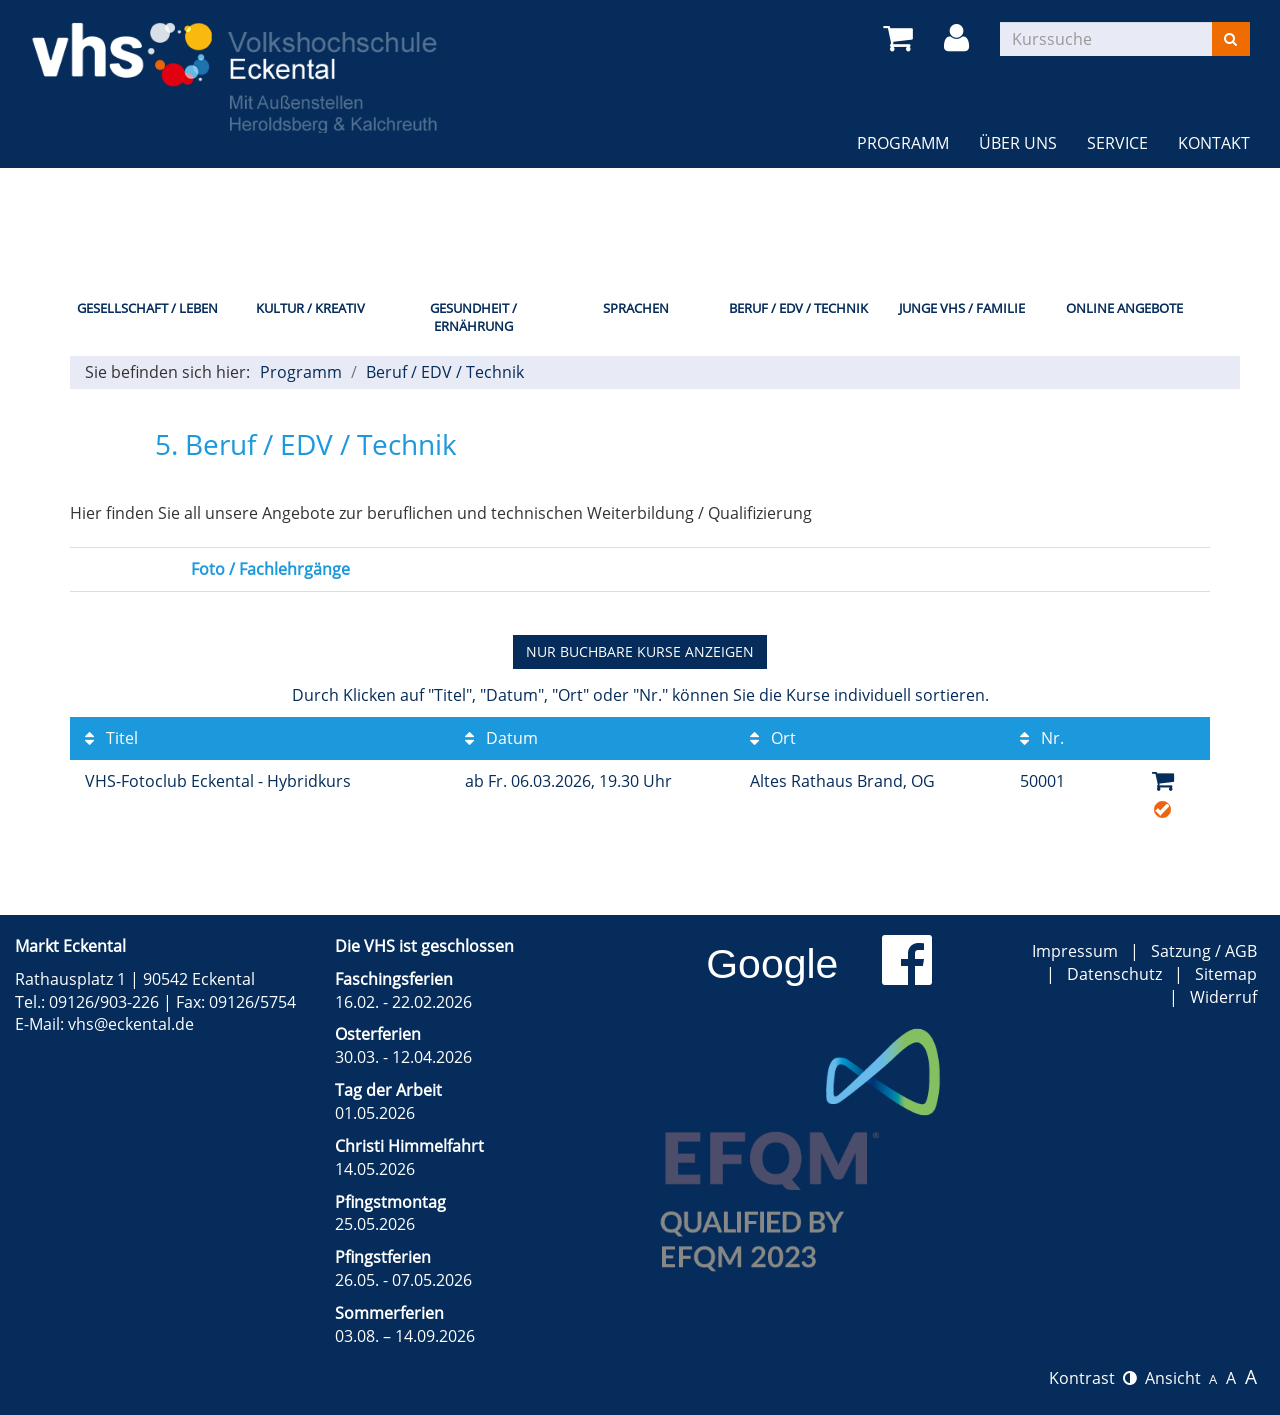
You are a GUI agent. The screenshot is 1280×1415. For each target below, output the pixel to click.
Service (1117, 143)
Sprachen (636, 308)
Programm (903, 143)
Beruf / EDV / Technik (798, 308)
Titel (111, 738)
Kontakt (1214, 143)
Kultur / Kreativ (310, 308)
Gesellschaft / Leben (147, 308)
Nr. (1042, 738)
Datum (501, 738)
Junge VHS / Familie (962, 308)
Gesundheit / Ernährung (473, 317)
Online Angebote (1124, 308)
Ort (773, 738)
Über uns (1018, 143)
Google (772, 964)
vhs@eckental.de (131, 1024)
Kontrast (1093, 1378)
